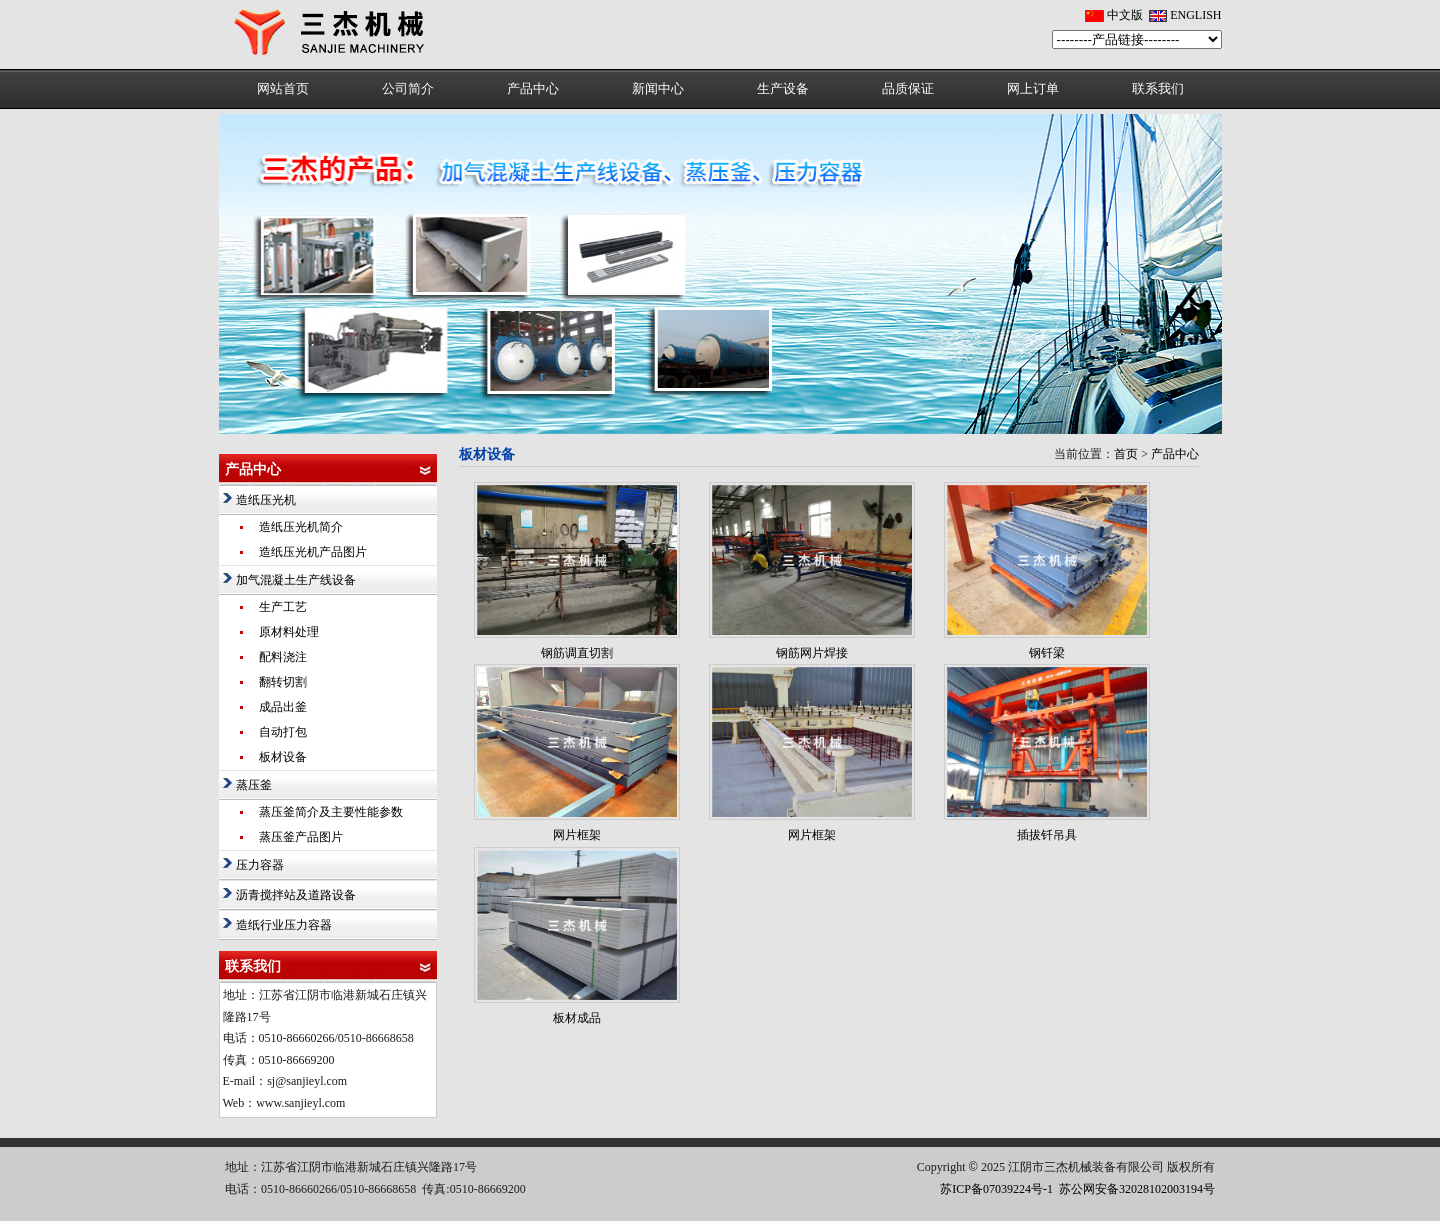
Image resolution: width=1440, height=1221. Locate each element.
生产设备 (783, 88)
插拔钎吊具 (1047, 835)
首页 (1126, 454)
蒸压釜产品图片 (301, 837)
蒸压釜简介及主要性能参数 (331, 812)
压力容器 (260, 865)
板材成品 (577, 1018)
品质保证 (908, 88)
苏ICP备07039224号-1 (996, 1189)
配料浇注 (283, 657)
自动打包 (283, 732)
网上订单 (1033, 88)
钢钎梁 (1047, 653)
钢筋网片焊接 (812, 653)
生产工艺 (283, 607)
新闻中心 (658, 88)
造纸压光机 (266, 500)
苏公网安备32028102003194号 (1137, 1189)
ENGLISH (1195, 15)
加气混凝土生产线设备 (296, 580)
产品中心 (533, 88)
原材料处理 (289, 632)
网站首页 (283, 88)
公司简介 (408, 88)
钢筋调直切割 (577, 653)
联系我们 (1158, 88)
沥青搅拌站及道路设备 (296, 895)
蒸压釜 (254, 785)
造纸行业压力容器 (284, 925)
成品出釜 (283, 707)
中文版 (1125, 15)
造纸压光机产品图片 (313, 552)
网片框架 (577, 835)
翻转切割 (283, 682)
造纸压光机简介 (301, 527)
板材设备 (283, 757)
